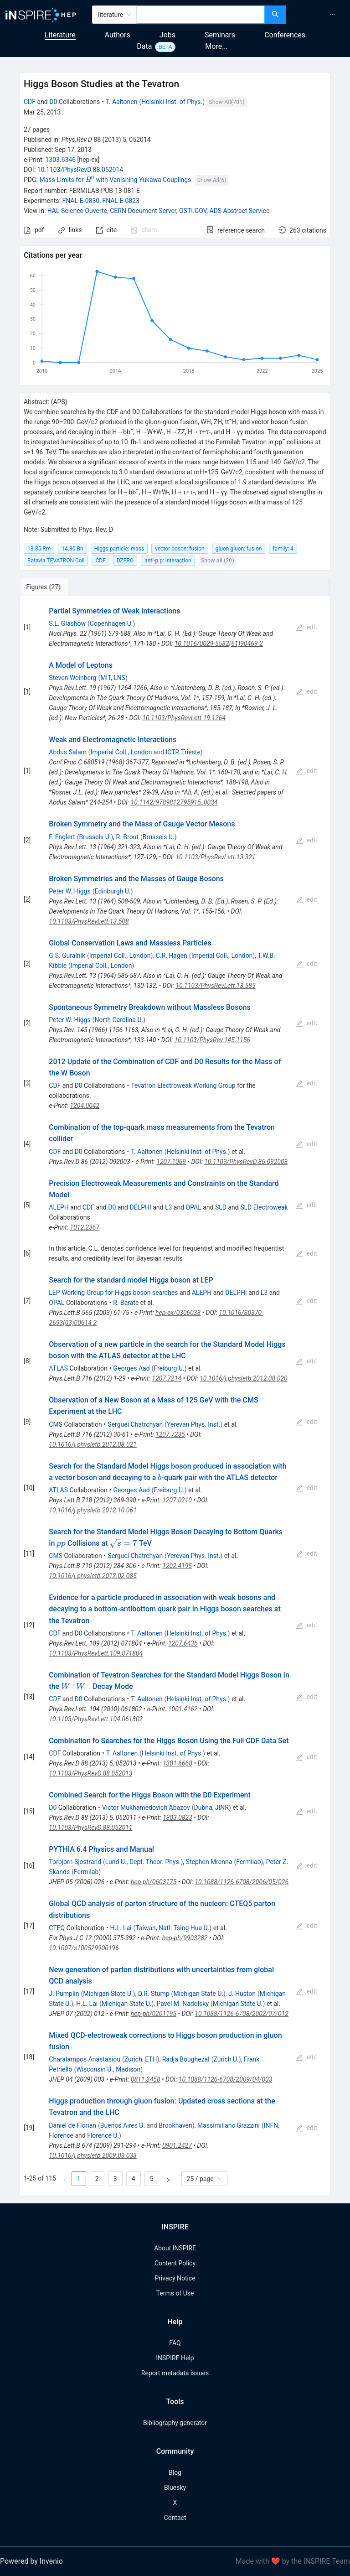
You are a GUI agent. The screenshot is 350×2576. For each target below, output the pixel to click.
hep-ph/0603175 (153, 1881)
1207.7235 (170, 1434)
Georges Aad (131, 1368)
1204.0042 (85, 1105)
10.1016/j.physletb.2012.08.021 (92, 1444)
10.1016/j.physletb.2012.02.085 (92, 1575)
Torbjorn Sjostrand (75, 1861)
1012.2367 (85, 1227)
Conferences (284, 35)
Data (144, 46)
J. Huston (242, 1993)
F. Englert (62, 837)
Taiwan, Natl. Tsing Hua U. (172, 1928)
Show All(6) (211, 180)
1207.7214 (166, 1378)
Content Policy (175, 2263)
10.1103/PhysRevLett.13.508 (89, 921)
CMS (55, 1424)
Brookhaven (175, 2125)
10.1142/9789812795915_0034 (174, 802)
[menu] (319, 14)
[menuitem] (332, 14)
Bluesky (175, 2487)
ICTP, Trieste (183, 752)
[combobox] (201, 14)
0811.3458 (145, 2079)
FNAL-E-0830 (80, 200)
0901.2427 (177, 2145)
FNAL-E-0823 (120, 200)
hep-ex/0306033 (178, 1312)
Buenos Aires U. (122, 2125)
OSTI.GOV (192, 210)
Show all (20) (217, 560)
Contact (175, 2517)
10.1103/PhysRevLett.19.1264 (184, 718)
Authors (117, 35)
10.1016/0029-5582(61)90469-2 (219, 643)
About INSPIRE (175, 2248)
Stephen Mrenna (209, 1861)
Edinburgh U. (113, 891)
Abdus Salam (68, 752)
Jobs (167, 35)
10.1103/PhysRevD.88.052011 (90, 1827)
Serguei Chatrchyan (135, 1424)
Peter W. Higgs (69, 891)
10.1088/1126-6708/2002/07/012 (241, 2013)
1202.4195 (177, 1565)
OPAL (193, 1207)
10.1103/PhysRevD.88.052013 (90, 1773)
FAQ (174, 2343)
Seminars (220, 35)
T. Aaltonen (122, 101)
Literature (60, 35)
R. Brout (127, 837)
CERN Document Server (143, 210)
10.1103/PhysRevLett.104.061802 (96, 1719)
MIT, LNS (112, 677)
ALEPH (58, 1207)
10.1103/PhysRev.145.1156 (212, 1040)
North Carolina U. (119, 1019)
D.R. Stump (154, 1993)
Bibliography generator (175, 2422)
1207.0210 (177, 1500)
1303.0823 (177, 1817)
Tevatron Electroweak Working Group (183, 1085)
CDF (30, 101)
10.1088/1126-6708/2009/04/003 (226, 2079)
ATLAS (58, 1368)
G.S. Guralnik (67, 955)
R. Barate (126, 1302)
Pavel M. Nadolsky (183, 2003)
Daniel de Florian (72, 2125)
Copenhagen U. (111, 623)
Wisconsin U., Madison (108, 2069)
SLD (220, 1207)
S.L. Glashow (67, 623)
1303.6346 (60, 159)
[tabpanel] (175, 1396)
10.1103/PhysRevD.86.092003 (246, 1161)
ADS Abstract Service (239, 210)
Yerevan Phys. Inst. (193, 1424)
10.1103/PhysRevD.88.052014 (80, 169)
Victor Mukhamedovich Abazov (146, 1807)
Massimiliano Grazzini (228, 2125)
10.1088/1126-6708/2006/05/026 (241, 1881)
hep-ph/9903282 (184, 1938)
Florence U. (103, 2135)
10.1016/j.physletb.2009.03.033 (92, 2155)
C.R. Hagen (171, 955)
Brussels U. (95, 837)
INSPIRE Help (175, 2358)
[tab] (51, 587)
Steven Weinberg (72, 677)
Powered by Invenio (31, 2561)
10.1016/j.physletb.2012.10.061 (92, 1510)
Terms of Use (175, 2293)
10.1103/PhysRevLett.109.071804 (96, 1653)
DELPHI (140, 1207)
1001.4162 (183, 1709)
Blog (175, 2472)
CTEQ (57, 1928)
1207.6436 (183, 1643)
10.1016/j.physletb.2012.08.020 (243, 1378)
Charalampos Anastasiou (84, 2059)
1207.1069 (171, 1161)
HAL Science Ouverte (77, 210)
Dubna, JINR (211, 1807)
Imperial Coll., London (121, 752)
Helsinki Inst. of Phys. (171, 101)
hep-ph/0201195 (153, 2013)
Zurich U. (225, 2059)
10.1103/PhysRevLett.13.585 (215, 985)
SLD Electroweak (264, 1207)
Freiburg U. (169, 1368)
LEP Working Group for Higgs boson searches (113, 1292)
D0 (53, 101)
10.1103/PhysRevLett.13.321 (215, 857)
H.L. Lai (121, 1928)
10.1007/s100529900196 (84, 1948)
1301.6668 (177, 1763)
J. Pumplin (64, 1993)
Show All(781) (226, 102)
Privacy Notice (174, 2278)
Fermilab (248, 1861)
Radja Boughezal (186, 2059)
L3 (168, 1207)
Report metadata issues (175, 2373)
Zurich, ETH (140, 2059)
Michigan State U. (108, 1993)
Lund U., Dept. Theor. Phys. (143, 1861)
